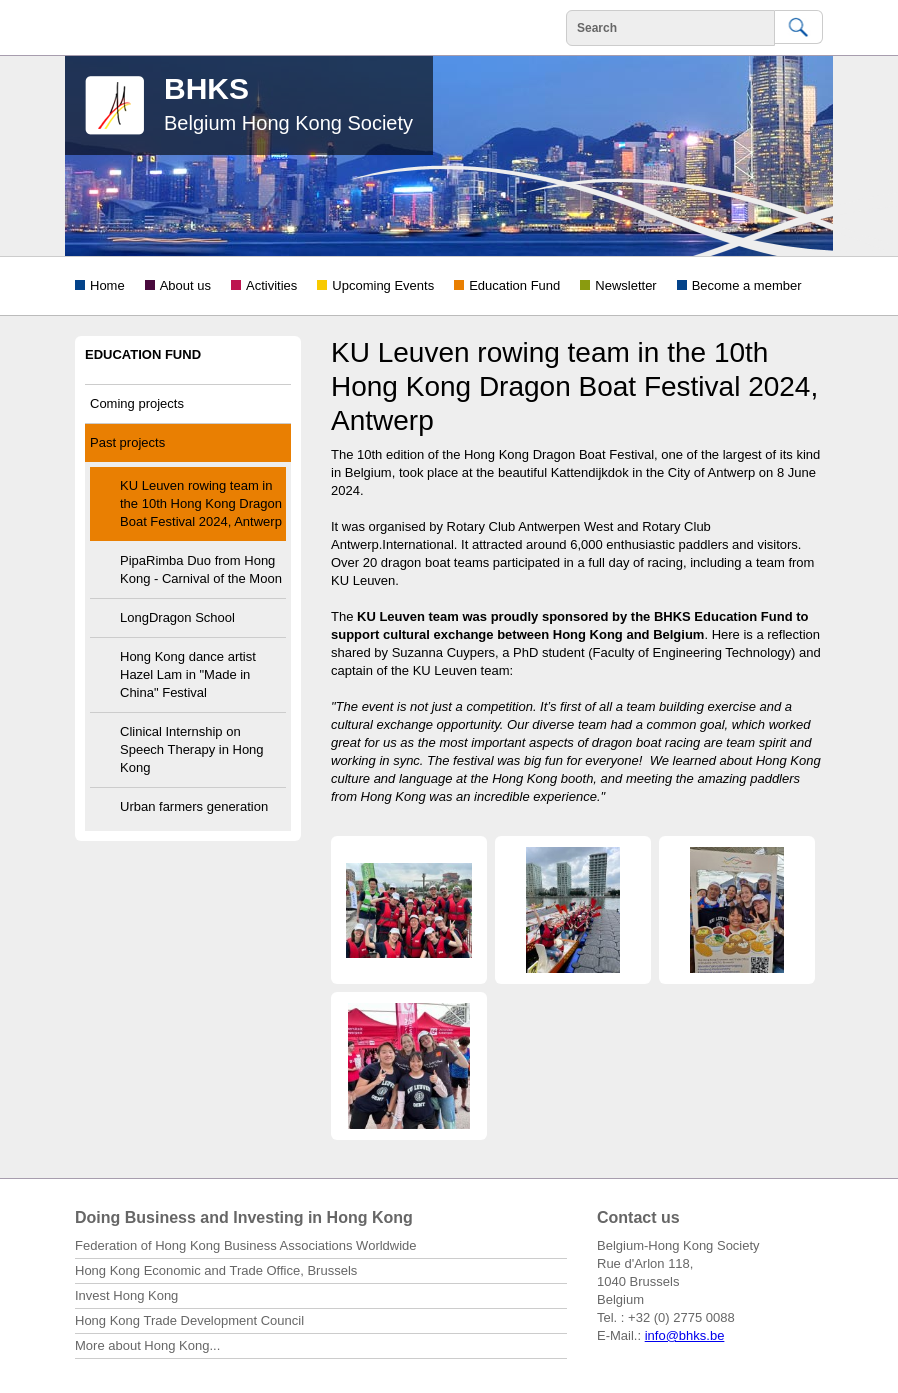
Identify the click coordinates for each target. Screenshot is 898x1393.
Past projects (127, 442)
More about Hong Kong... (147, 1345)
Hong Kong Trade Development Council (189, 1320)
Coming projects (137, 403)
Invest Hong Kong (126, 1295)
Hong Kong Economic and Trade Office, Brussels (216, 1270)
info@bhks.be (685, 1335)
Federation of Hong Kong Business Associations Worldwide (246, 1245)
